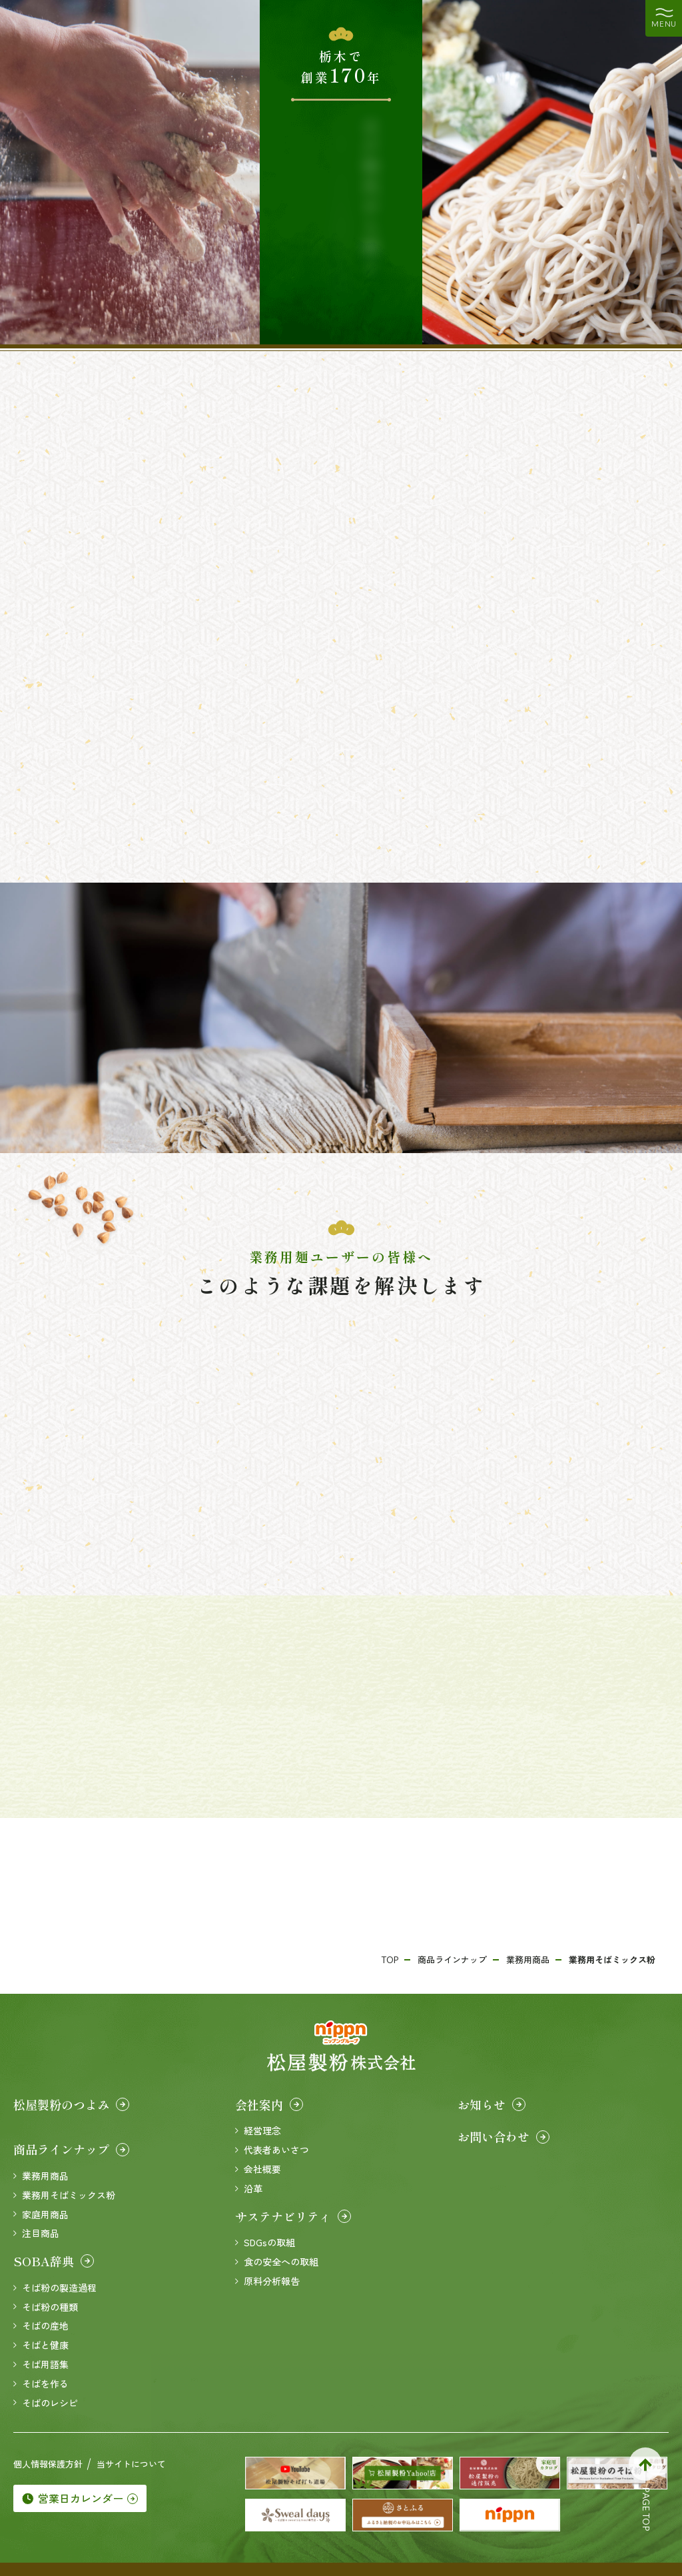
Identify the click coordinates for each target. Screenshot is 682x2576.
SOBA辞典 (53, 2261)
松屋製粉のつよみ (71, 2104)
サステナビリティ (293, 2216)
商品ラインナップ (71, 2149)
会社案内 (269, 2104)
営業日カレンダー (80, 2498)
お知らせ (491, 2104)
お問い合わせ (503, 2136)
